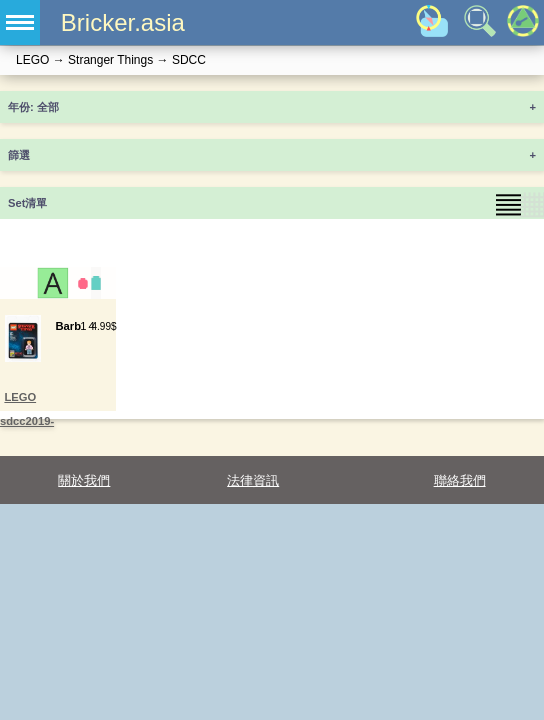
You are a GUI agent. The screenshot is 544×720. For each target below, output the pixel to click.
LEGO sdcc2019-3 (27, 421)
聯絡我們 (460, 480)
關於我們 (84, 480)
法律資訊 (253, 480)
